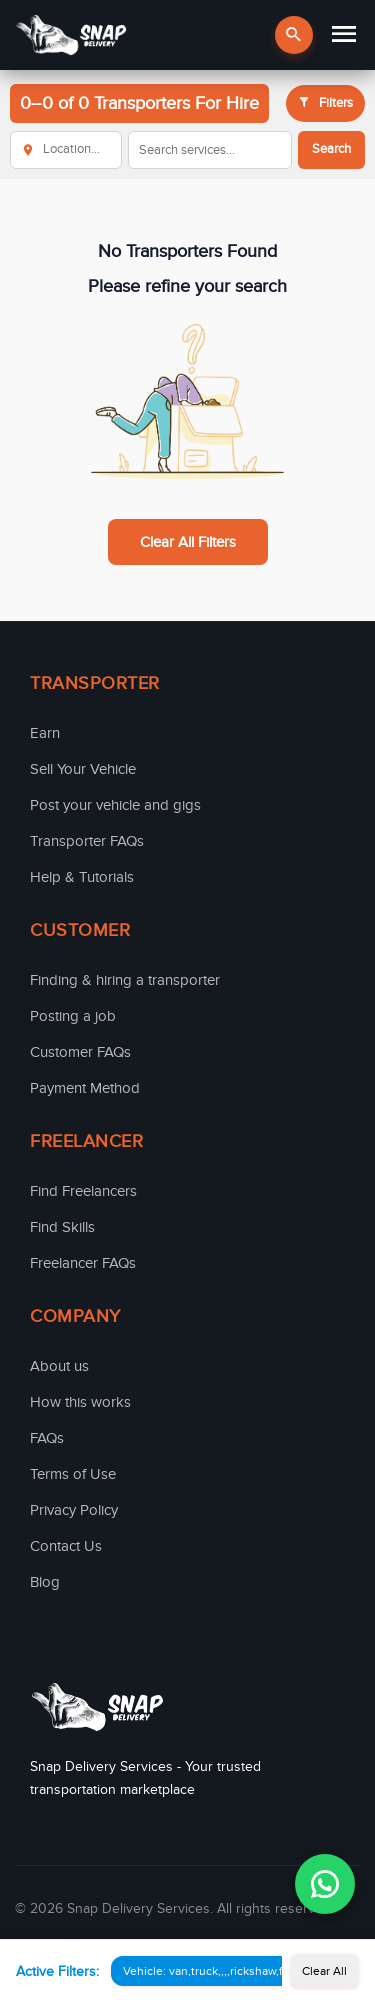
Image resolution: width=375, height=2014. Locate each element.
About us (59, 1366)
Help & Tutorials (82, 877)
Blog (45, 1582)
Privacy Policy (74, 1510)
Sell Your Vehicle (83, 769)
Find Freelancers (83, 1191)
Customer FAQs (80, 1052)
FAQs (47, 1438)
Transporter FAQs (87, 841)
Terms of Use (73, 1474)
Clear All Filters (188, 542)
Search (331, 149)
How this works (80, 1402)
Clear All (324, 1971)
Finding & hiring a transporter (125, 980)
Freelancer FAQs (83, 1263)
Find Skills (62, 1227)
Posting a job (73, 1016)
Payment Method (85, 1088)
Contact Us (66, 1546)
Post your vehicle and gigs (115, 805)
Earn (45, 733)
